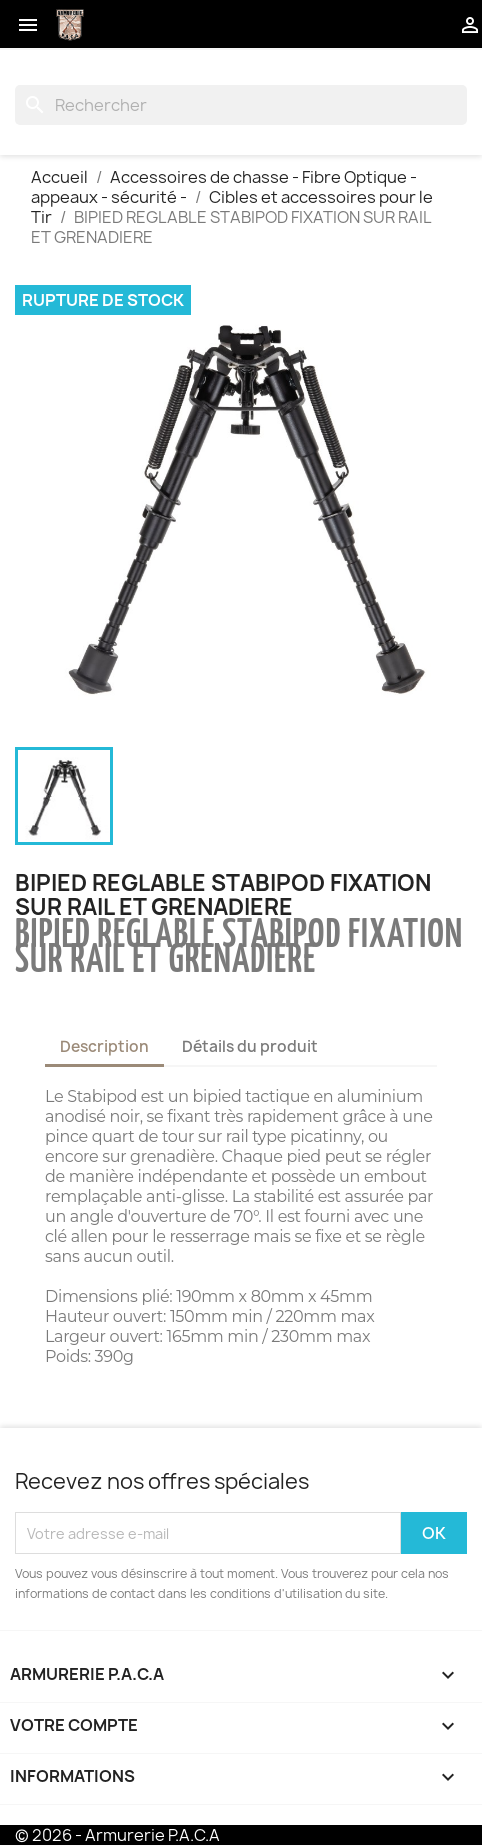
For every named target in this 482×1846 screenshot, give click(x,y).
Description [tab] (104, 1046)
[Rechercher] (241, 105)
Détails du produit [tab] (250, 1046)
